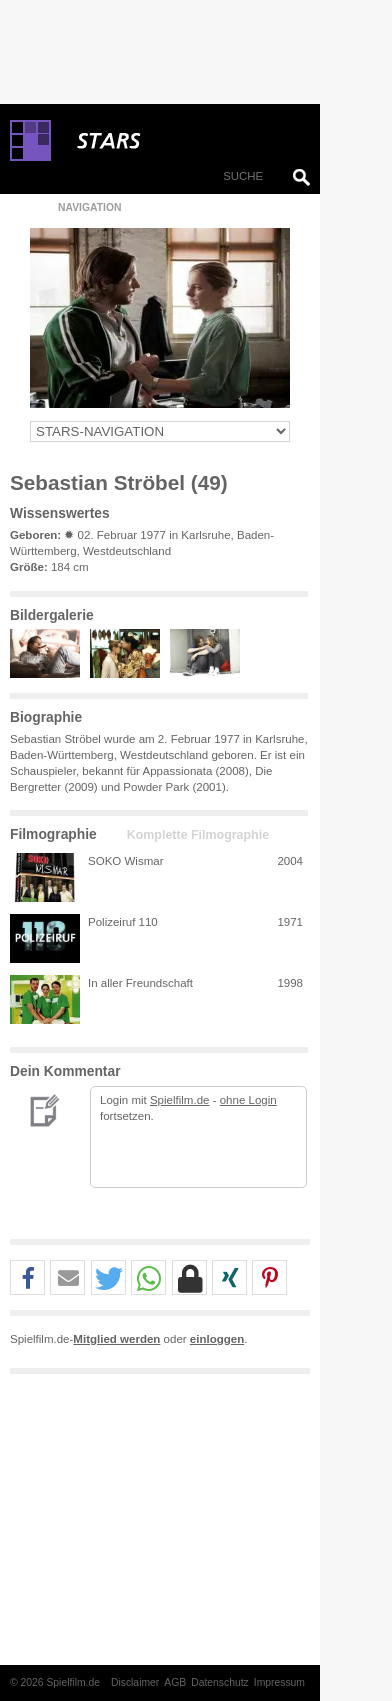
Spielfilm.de (180, 1100)
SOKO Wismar (126, 861)
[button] (27, 1278)
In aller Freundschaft (140, 983)
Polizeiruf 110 (123, 922)
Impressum (279, 1682)
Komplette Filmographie (198, 835)
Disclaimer (135, 1682)
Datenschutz (220, 1682)
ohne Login (248, 1100)
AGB (175, 1682)
